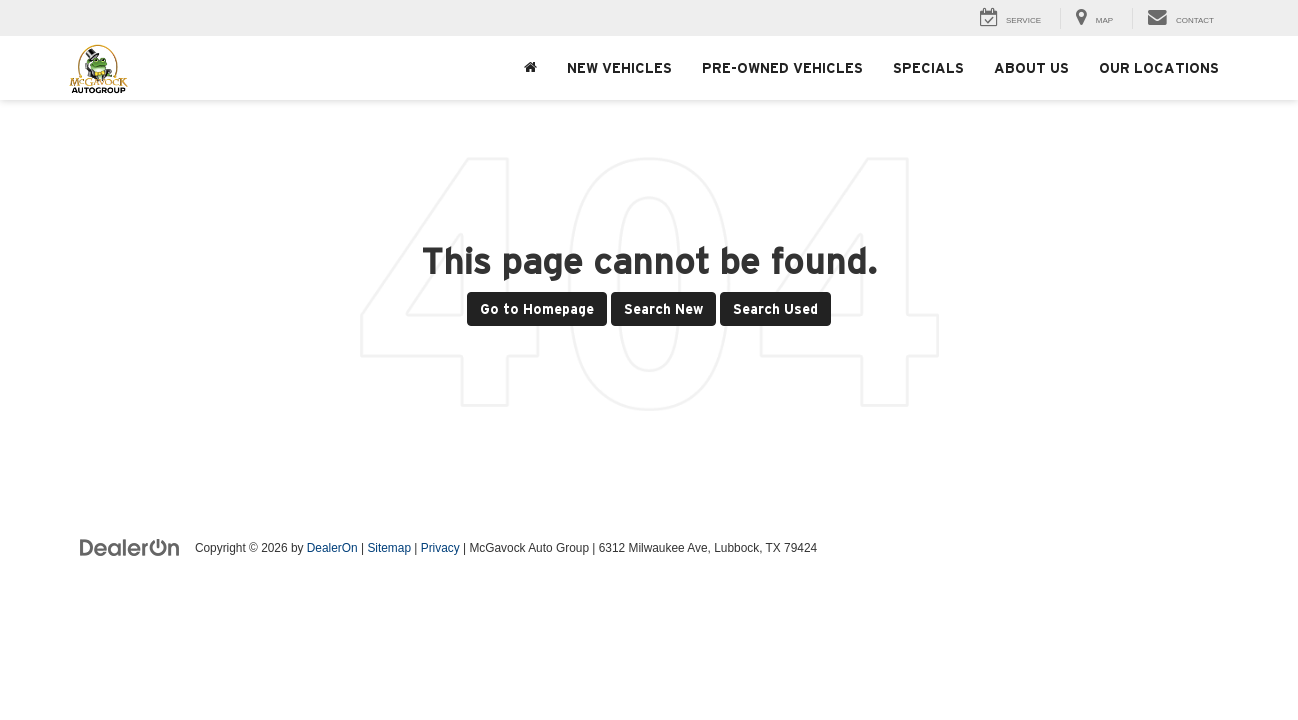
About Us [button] (1031, 68)
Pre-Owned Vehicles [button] (782, 68)
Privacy (440, 548)
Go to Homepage (537, 309)
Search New (663, 309)
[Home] (530, 68)
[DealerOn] (130, 547)
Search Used (775, 309)
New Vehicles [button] (619, 68)
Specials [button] (928, 68)
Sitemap (389, 548)
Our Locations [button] (1159, 68)
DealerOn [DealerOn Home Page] (332, 548)
